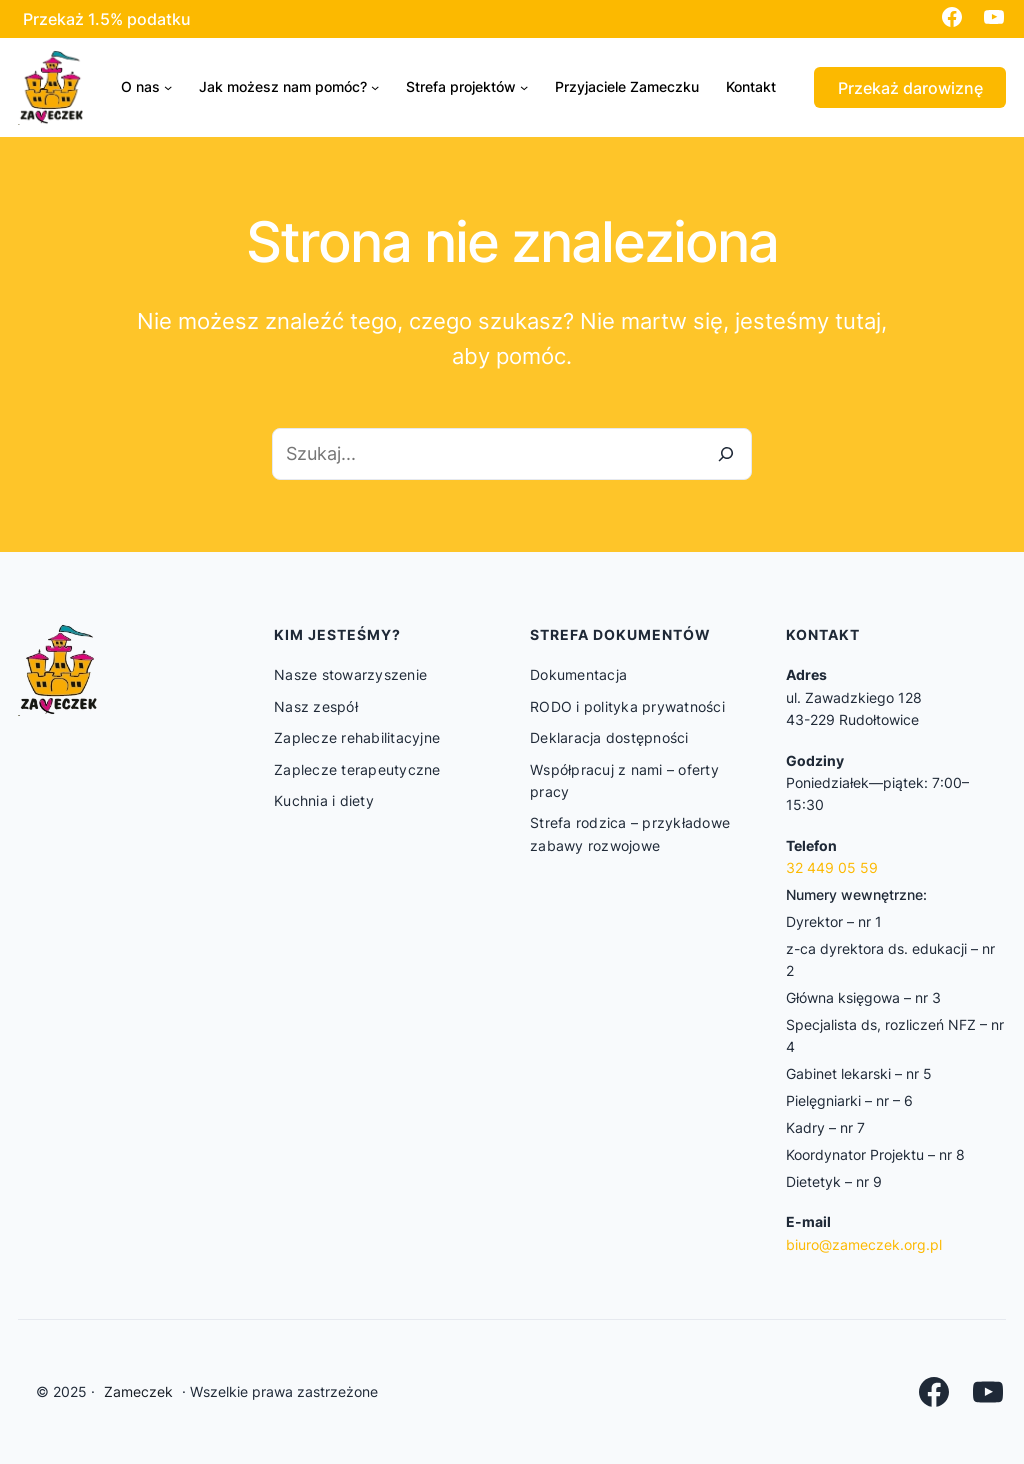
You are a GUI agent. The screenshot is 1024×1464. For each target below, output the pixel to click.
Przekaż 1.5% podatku (107, 19)
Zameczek (138, 1391)
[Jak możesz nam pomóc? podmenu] (375, 87)
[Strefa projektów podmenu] (524, 87)
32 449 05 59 (832, 867)
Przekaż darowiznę (910, 88)
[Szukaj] (726, 454)
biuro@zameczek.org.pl (864, 1244)
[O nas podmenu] (168, 87)
